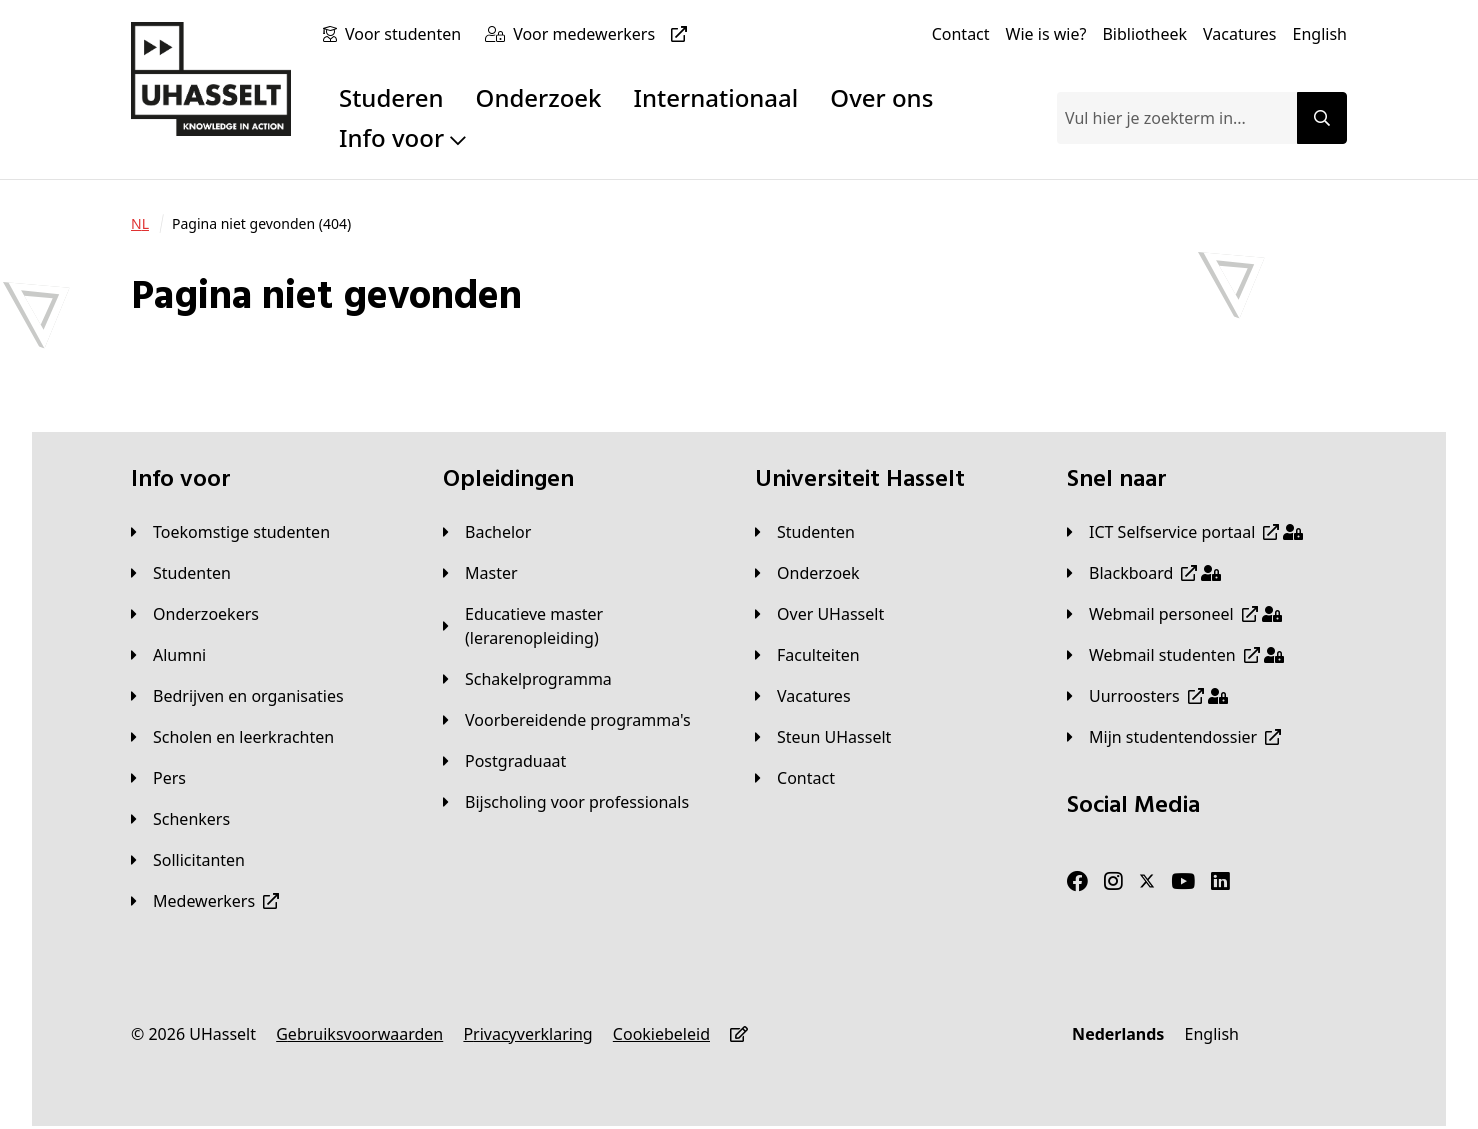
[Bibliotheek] (1144, 34)
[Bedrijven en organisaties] (237, 696)
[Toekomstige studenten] (230, 532)
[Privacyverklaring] (527, 1034)
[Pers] (158, 778)
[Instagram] (1113, 882)
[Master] (480, 573)
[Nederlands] (1118, 1034)
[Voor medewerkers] (604, 34)
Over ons (881, 97)
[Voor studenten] (407, 34)
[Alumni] (168, 655)
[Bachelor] (487, 532)
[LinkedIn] (1220, 882)
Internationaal (716, 97)
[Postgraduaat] (504, 761)
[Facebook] (1077, 882)
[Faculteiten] (807, 655)
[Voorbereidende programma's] (567, 720)
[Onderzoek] (807, 573)
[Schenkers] (180, 819)
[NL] (140, 224)
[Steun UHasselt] (823, 737)
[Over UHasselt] (819, 614)
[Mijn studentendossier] (1174, 737)
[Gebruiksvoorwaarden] (359, 1034)
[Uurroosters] (1147, 696)
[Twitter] (1147, 882)
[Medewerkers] (205, 901)
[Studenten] (181, 573)
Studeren (391, 97)
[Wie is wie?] (1046, 34)
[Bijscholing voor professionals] (566, 802)
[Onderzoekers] (195, 614)
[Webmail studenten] (1175, 655)
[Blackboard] (1144, 573)
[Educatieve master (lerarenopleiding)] (583, 626)
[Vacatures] (1240, 34)
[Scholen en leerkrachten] (232, 737)
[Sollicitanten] (188, 860)
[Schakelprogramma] (527, 679)
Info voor (402, 137)
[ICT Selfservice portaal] (1185, 532)
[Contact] (961, 34)
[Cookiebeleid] (661, 1034)
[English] (1320, 34)
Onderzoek (539, 97)
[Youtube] (1183, 882)
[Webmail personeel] (1174, 614)
